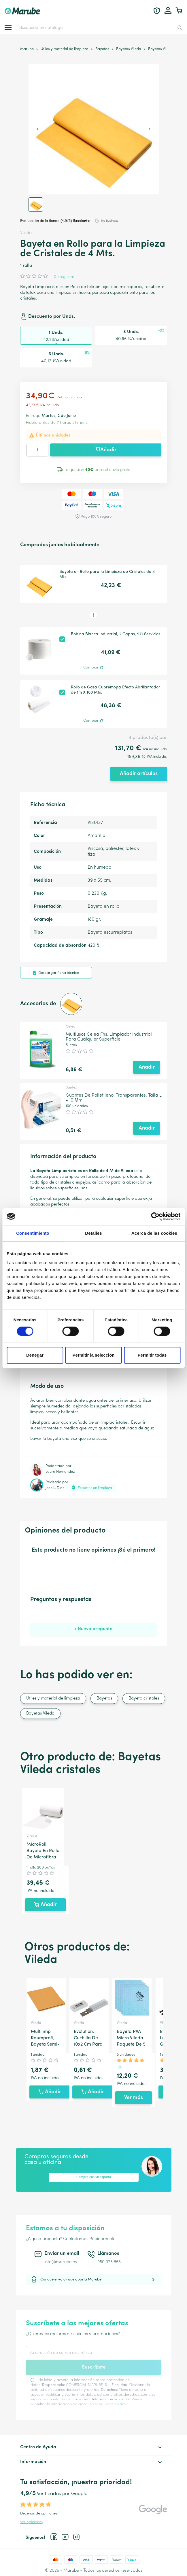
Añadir (105, 450)
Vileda (26, 233)
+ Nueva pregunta (93, 1629)
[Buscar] (101, 27)
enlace (120, 2404)
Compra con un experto (93, 2177)
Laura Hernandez (60, 1472)
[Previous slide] (37, 129)
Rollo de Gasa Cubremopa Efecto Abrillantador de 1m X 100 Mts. (115, 690)
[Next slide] (149, 129)
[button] (36, 204)
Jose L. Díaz (55, 1488)
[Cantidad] (37, 450)
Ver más (133, 2098)
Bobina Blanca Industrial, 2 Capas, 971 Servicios (115, 634)
